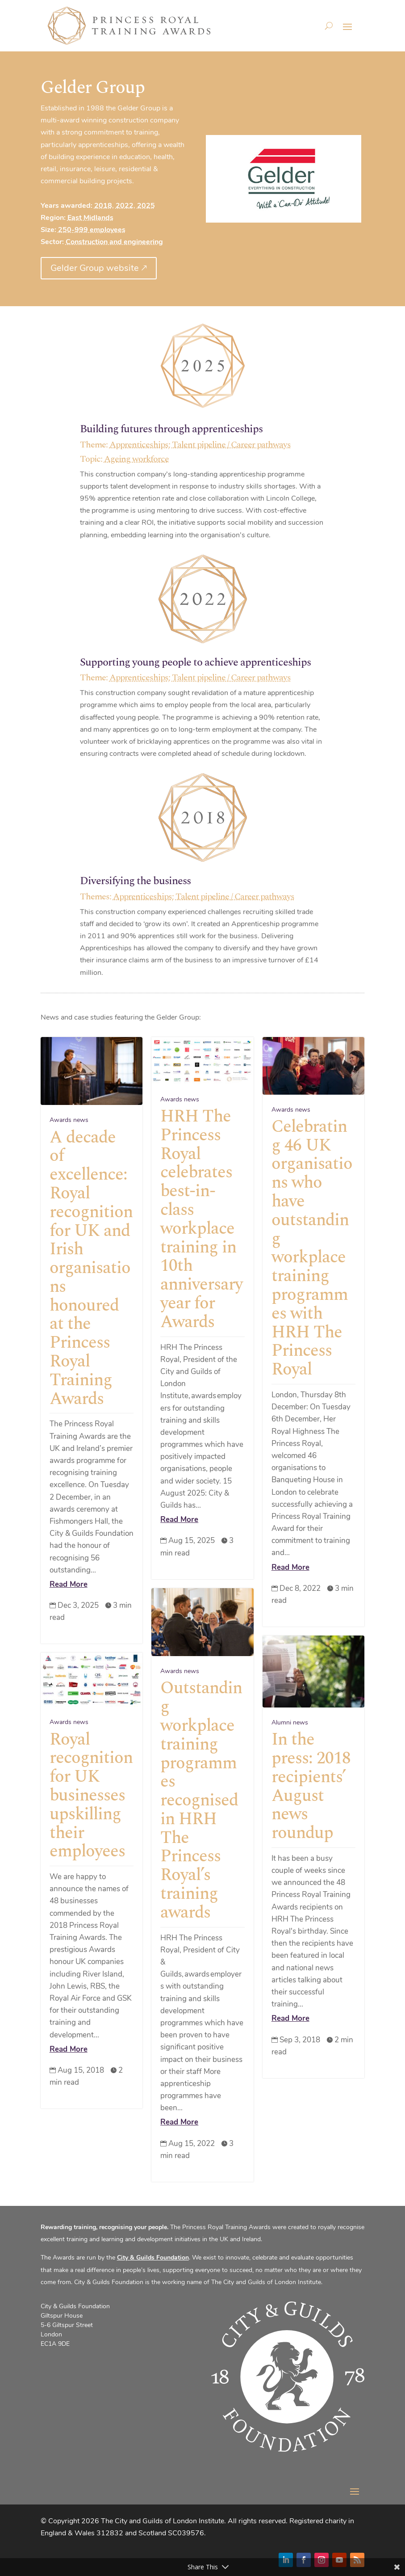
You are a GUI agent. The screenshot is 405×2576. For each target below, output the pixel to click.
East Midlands (90, 218)
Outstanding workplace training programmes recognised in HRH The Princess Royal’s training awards (201, 1800)
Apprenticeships (138, 444)
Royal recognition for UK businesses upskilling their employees (91, 1796)
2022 (125, 206)
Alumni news (289, 1722)
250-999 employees (91, 230)
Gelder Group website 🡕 (98, 268)
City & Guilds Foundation (153, 2257)
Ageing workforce (136, 459)
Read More (69, 1584)
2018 (103, 206)
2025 (146, 206)
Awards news (69, 1120)
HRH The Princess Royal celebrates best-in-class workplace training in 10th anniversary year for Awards (201, 1219)
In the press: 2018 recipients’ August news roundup (311, 1786)
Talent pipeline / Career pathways (231, 444)
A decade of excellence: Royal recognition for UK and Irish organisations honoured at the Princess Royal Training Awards (91, 1268)
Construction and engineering (114, 242)
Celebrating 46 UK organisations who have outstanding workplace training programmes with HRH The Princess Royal (311, 1248)
